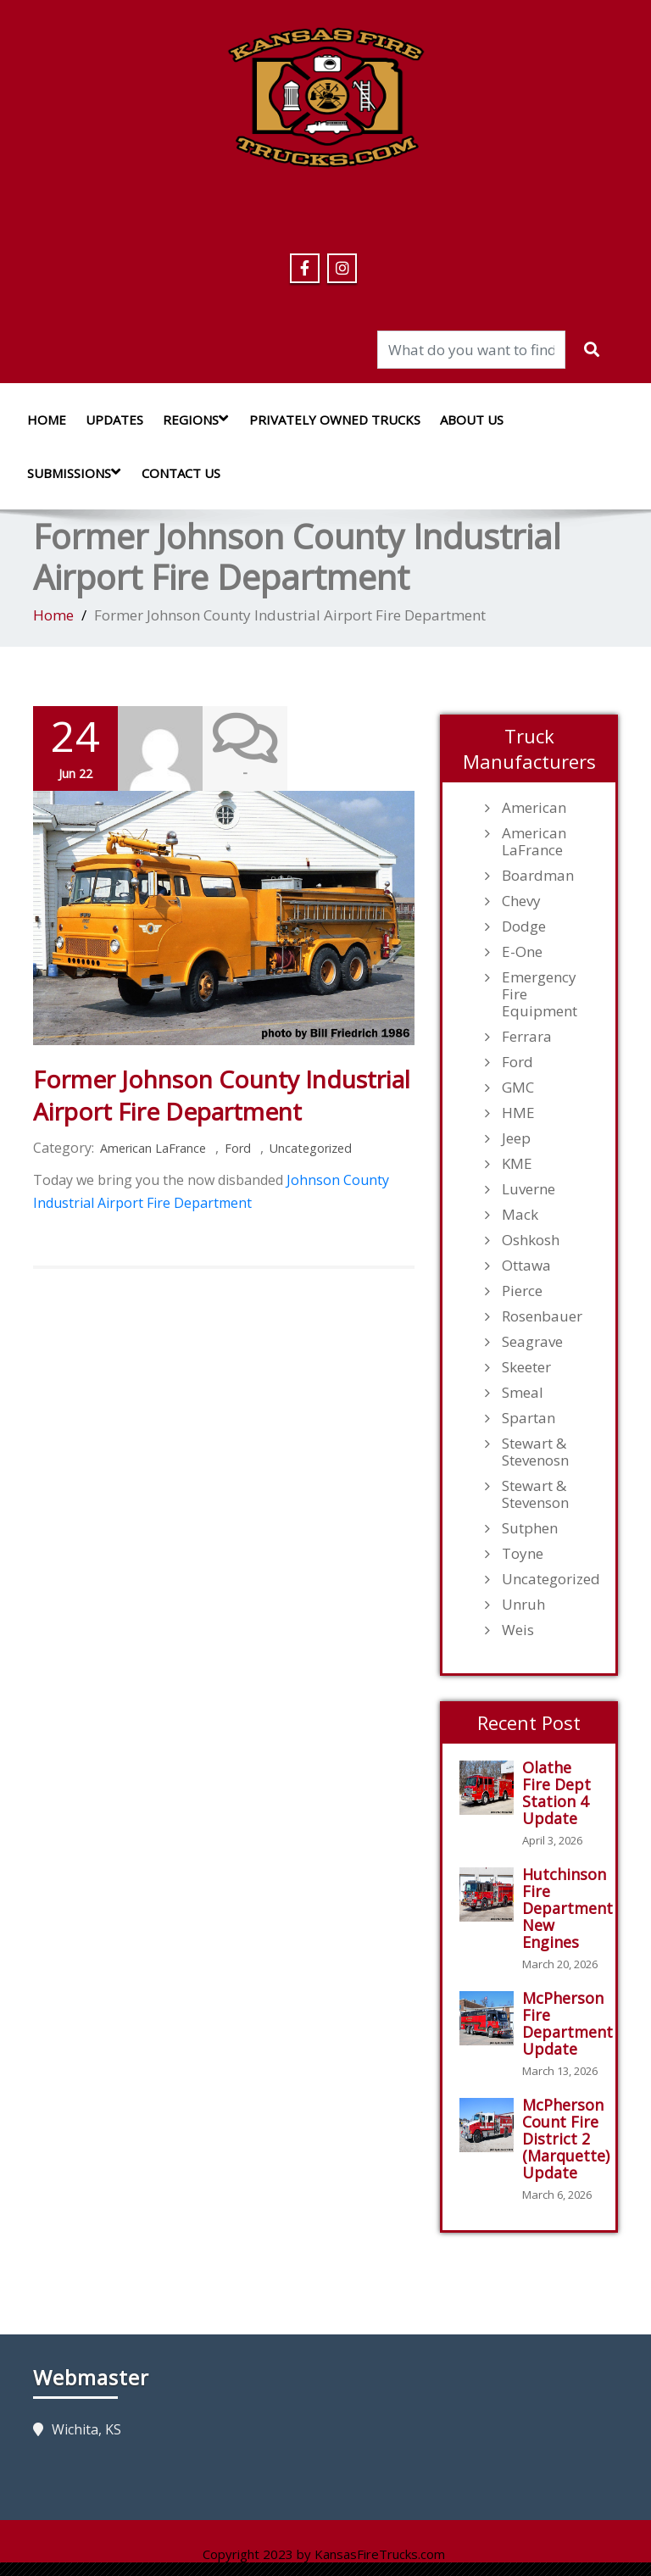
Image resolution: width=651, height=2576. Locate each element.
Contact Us (181, 473)
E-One (522, 951)
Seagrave (532, 1341)
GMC (518, 1087)
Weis (518, 1630)
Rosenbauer (542, 1316)
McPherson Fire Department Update (567, 2023)
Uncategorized (311, 1148)
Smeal (522, 1392)
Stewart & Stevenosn (535, 1452)
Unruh (523, 1604)
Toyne (522, 1553)
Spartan (528, 1418)
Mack (520, 1214)
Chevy (521, 901)
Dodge (524, 926)
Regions (199, 419)
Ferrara (527, 1036)
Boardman (538, 875)
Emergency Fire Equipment (539, 994)
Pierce (522, 1290)
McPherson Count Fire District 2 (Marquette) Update (565, 2139)
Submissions (78, 472)
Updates (114, 419)
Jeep (516, 1138)
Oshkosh (530, 1240)
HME (518, 1112)
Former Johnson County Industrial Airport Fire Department (221, 1095)
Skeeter (526, 1367)
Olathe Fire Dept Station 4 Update (556, 1792)
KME (517, 1163)
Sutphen (530, 1528)
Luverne (528, 1189)
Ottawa (526, 1265)
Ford (238, 1148)
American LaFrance (153, 1148)
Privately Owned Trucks (334, 419)
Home (46, 419)
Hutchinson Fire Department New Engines (567, 1908)
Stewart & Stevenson (535, 1494)
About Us (472, 419)
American (534, 807)
